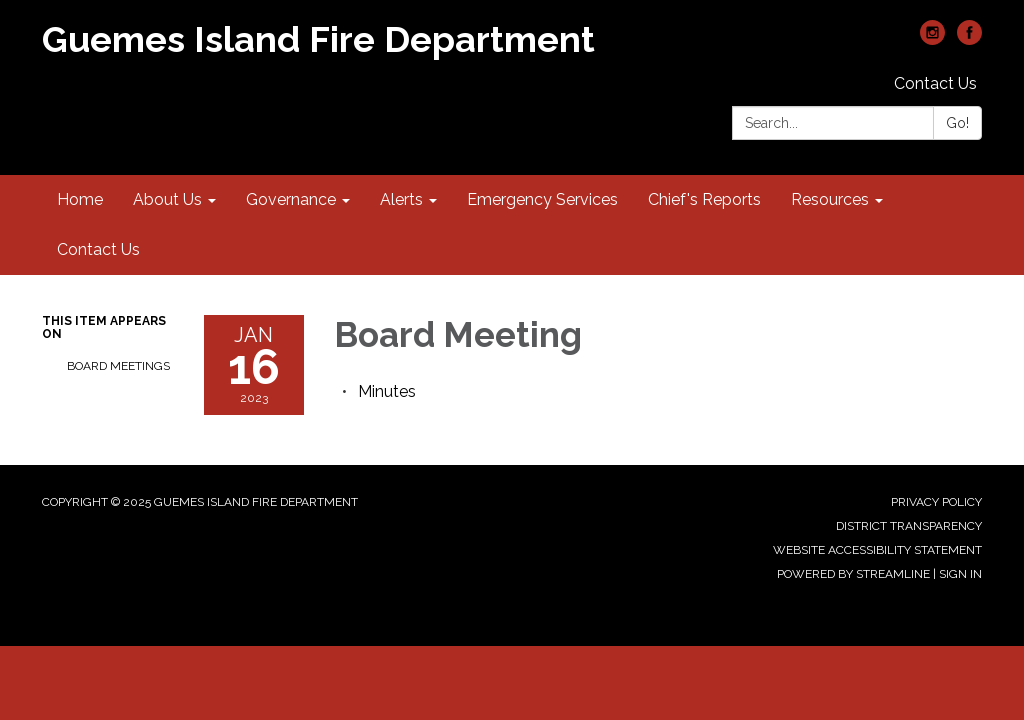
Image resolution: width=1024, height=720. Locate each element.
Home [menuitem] (80, 199)
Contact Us (935, 83)
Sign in (960, 574)
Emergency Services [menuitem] (542, 199)
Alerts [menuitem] (401, 199)
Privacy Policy (936, 502)
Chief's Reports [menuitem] (704, 199)
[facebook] (969, 39)
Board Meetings (118, 366)
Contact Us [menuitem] (98, 249)
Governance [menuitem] (291, 199)
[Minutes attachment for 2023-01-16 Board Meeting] (387, 391)
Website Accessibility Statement (877, 550)
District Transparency (909, 526)
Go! (957, 123)
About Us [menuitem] (167, 199)
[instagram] (932, 39)
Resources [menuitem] (830, 199)
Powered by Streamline (853, 574)
